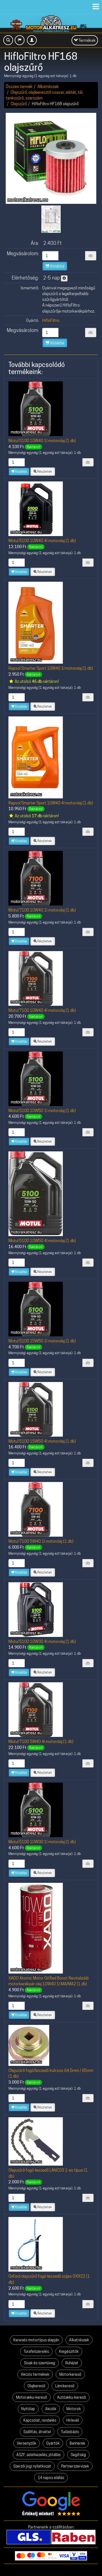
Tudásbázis (70, 2432)
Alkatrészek (48, 86)
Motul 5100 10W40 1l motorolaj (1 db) (42, 440)
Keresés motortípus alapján (36, 2340)
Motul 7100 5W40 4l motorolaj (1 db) (40, 1741)
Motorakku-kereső (31, 2397)
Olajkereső (36, 2386)
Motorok (73, 2409)
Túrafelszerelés (36, 2351)
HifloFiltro (50, 320)
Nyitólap (28, 2409)
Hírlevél (72, 2420)
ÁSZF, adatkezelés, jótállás (38, 2455)
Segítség (78, 2455)
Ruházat (71, 2363)
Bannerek (77, 2443)
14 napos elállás (51, 2477)
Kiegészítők (69, 2351)
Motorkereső (70, 2374)
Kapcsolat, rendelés (39, 2420)
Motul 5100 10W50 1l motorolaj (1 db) (42, 1110)
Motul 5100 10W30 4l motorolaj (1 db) (42, 1641)
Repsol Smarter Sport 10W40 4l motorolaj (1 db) (50, 802)
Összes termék (19, 86)
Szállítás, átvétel (37, 2432)
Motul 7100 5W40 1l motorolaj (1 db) (40, 1541)
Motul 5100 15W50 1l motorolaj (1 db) (42, 1340)
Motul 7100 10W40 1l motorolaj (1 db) (42, 910)
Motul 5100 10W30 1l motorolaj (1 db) (42, 1841)
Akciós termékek (35, 2374)
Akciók (50, 2409)
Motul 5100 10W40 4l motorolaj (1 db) (42, 540)
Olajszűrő (19, 103)
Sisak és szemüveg (39, 2363)
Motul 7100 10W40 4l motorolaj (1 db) (42, 1010)
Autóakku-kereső (71, 2397)
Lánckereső (65, 2386)
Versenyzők (26, 2443)
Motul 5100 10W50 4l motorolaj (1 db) (42, 1240)
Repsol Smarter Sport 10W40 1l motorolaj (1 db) (50, 668)
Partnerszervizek (75, 2466)
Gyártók (53, 2443)
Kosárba (55, 266)
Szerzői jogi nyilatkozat (32, 2466)
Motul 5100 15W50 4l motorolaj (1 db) (42, 1441)
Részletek (42, 471)
